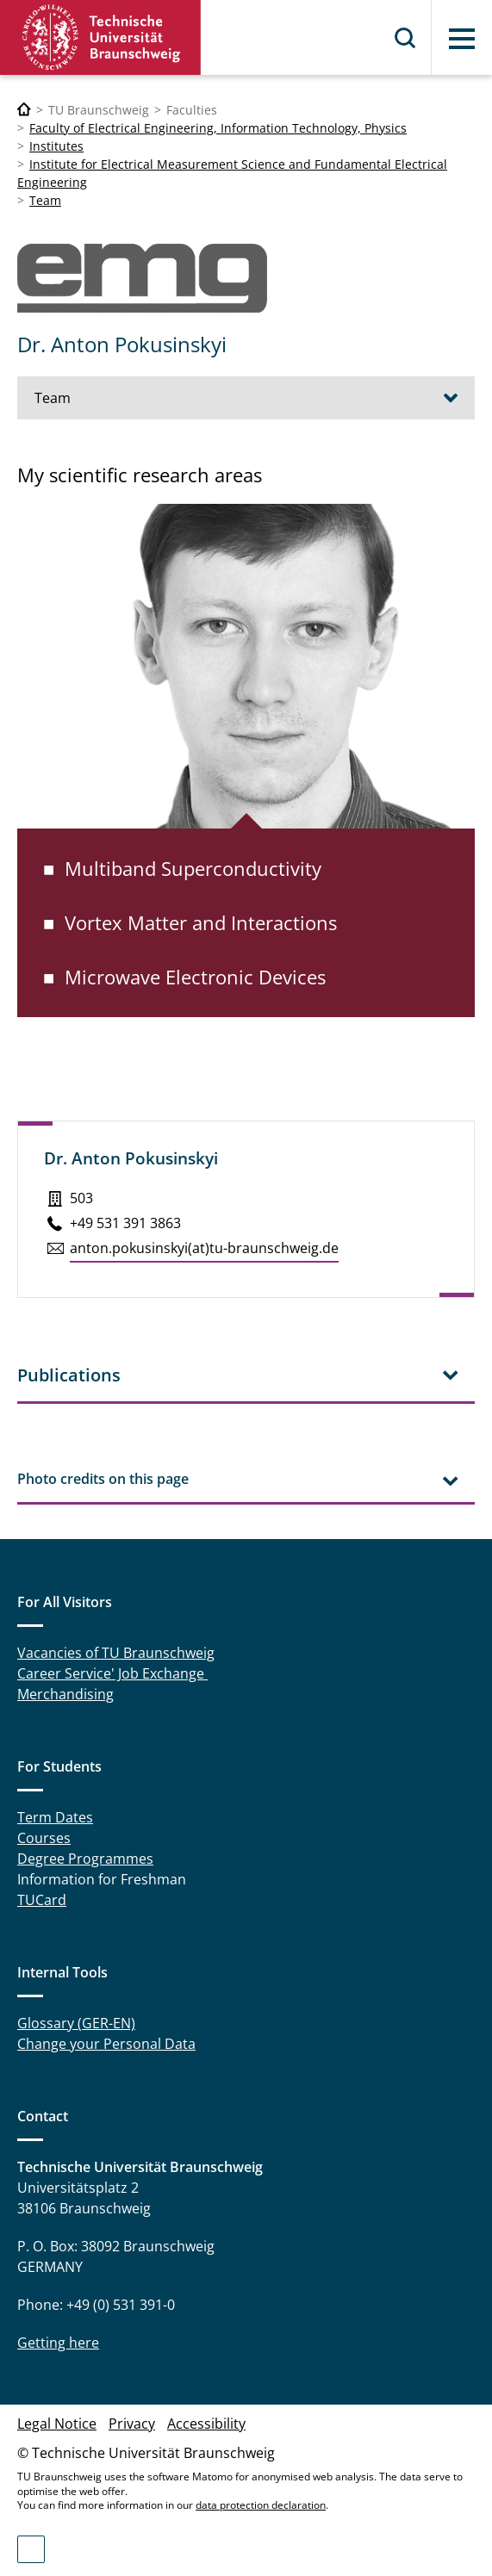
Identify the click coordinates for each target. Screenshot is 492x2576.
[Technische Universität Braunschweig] (24, 110)
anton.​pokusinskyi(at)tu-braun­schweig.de (204, 1247)
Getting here (58, 2342)
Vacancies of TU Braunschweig (116, 1652)
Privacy (132, 2423)
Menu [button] (462, 38)
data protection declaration (261, 2505)
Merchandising (65, 1694)
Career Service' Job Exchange (112, 1673)
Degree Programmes (85, 1858)
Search (406, 38)
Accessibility (206, 2423)
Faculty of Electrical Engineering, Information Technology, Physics (218, 128)
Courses (44, 1837)
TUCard (41, 1899)
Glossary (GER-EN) (76, 2023)
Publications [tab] (69, 1375)
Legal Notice (57, 2423)
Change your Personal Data (106, 2043)
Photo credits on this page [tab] (103, 1478)
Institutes (56, 146)
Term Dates (55, 1817)
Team (45, 200)
